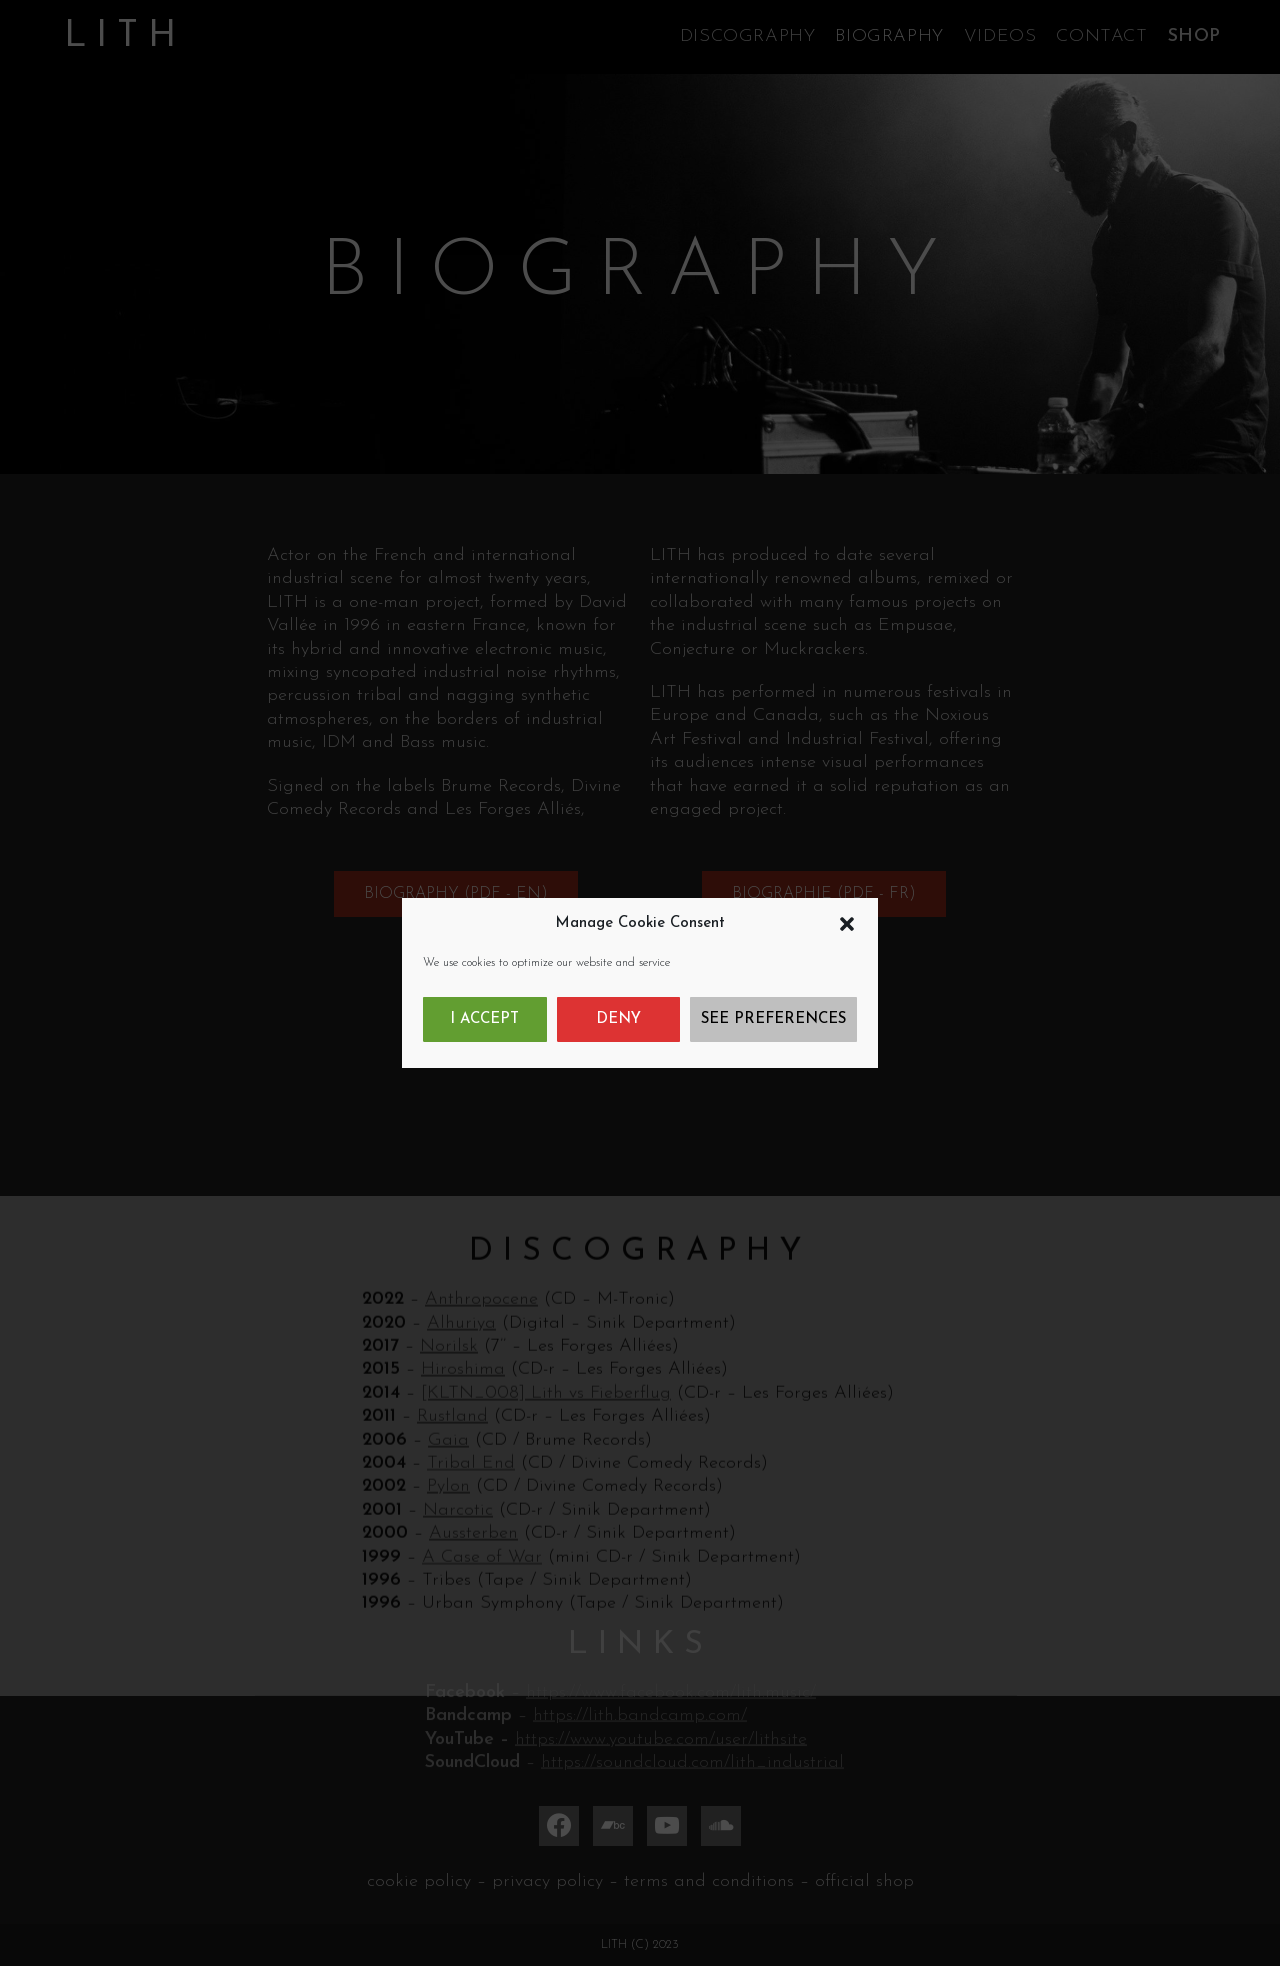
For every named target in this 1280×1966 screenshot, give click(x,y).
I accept (484, 1019)
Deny (618, 1019)
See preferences (773, 1019)
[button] (847, 924)
